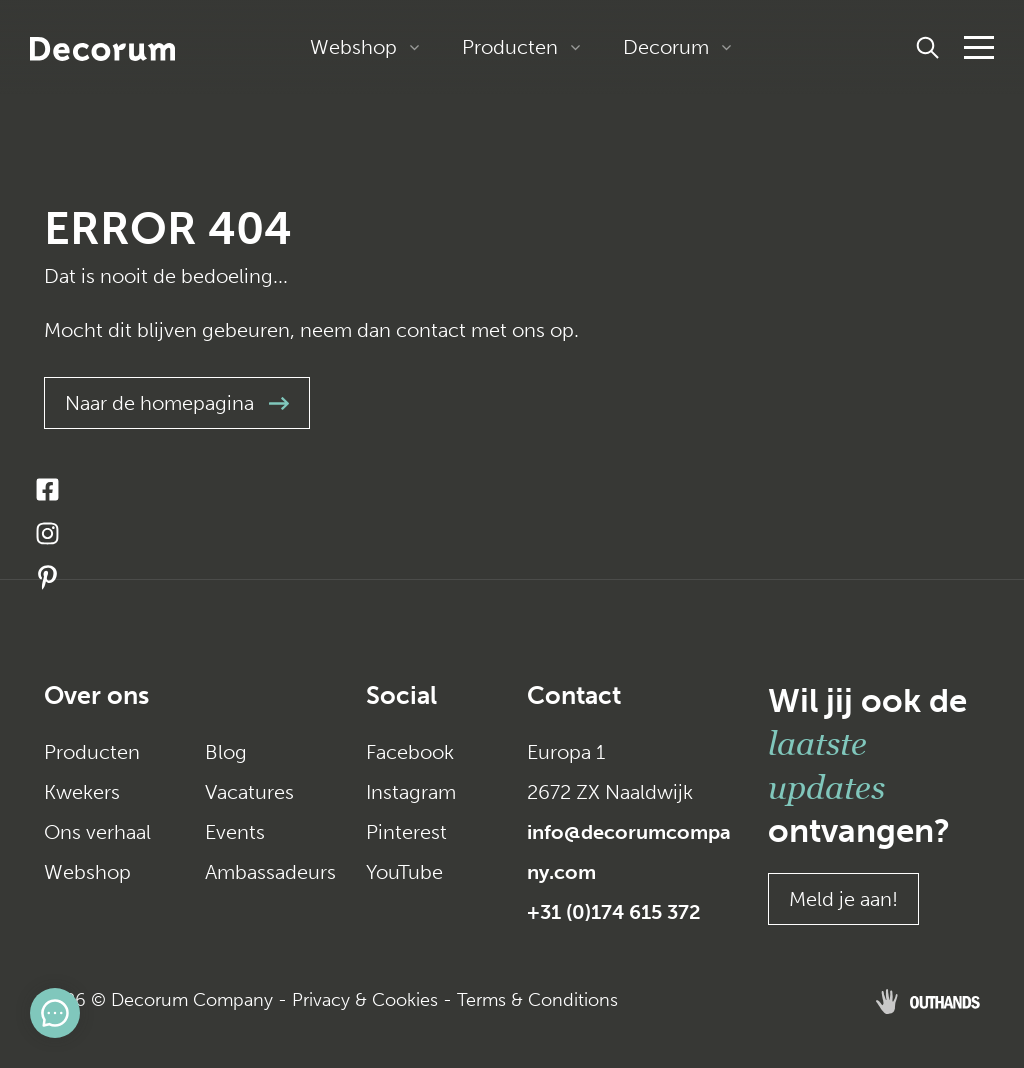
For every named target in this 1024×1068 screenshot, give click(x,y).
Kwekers (82, 792)
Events (235, 832)
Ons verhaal (97, 832)
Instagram (411, 792)
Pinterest (406, 832)
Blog (226, 752)
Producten (510, 47)
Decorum (666, 47)
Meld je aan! (843, 899)
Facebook (410, 752)
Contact (574, 695)
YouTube (404, 872)
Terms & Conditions (537, 1000)
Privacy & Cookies (365, 1000)
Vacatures (249, 792)
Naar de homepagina (177, 403)
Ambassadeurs (270, 872)
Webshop (353, 47)
